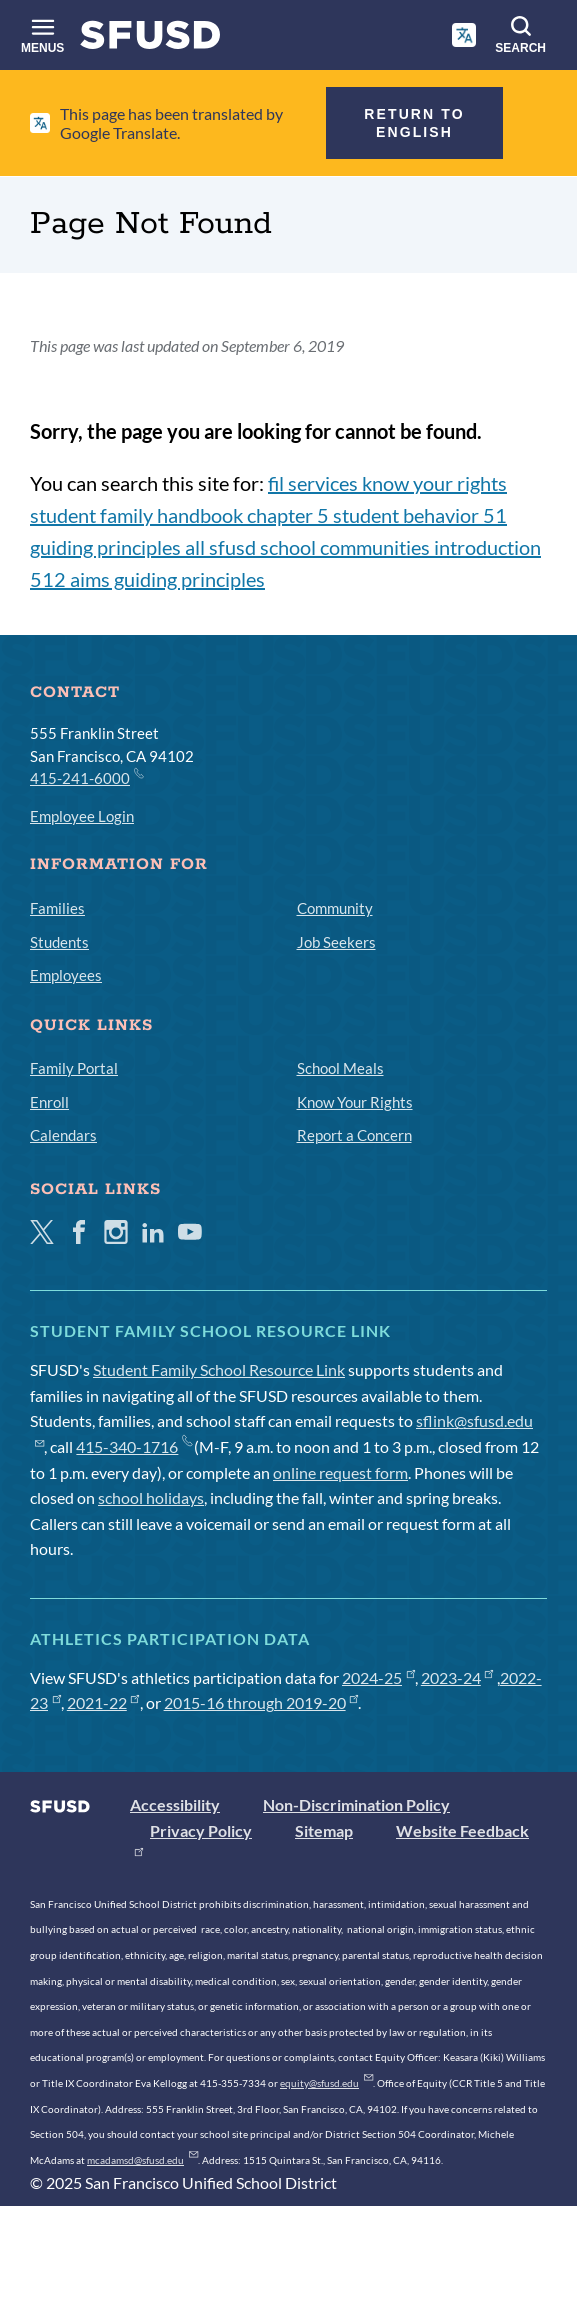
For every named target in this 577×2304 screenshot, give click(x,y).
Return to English (414, 123)
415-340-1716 (133, 1446)
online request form (340, 1472)
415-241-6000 (86, 777)
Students (59, 942)
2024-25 (378, 1677)
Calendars (63, 1135)
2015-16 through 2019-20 (261, 1702)
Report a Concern (354, 1135)
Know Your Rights (355, 1102)
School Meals (340, 1068)
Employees (66, 975)
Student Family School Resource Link (219, 1369)
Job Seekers (336, 942)
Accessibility (175, 1804)
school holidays (151, 1497)
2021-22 (103, 1702)
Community (335, 908)
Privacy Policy (201, 1830)
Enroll (49, 1102)
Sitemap (324, 1830)
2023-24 (457, 1677)
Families (57, 908)
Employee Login (82, 816)
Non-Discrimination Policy (356, 1804)
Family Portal (74, 1068)
